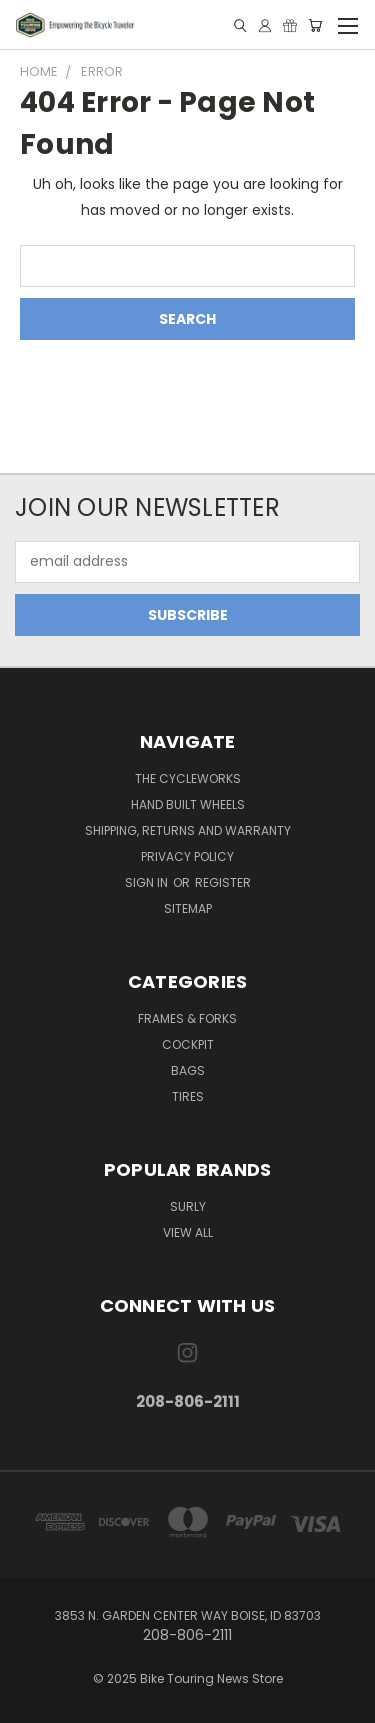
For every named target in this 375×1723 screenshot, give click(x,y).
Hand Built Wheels (188, 804)
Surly (188, 1206)
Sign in (148, 882)
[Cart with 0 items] (315, 25)
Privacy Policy (187, 856)
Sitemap (188, 908)
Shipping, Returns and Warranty (188, 830)
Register (223, 882)
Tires (188, 1096)
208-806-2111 (188, 1401)
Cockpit (188, 1044)
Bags (188, 1070)
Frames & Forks (187, 1018)
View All (188, 1232)
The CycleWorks (188, 778)
